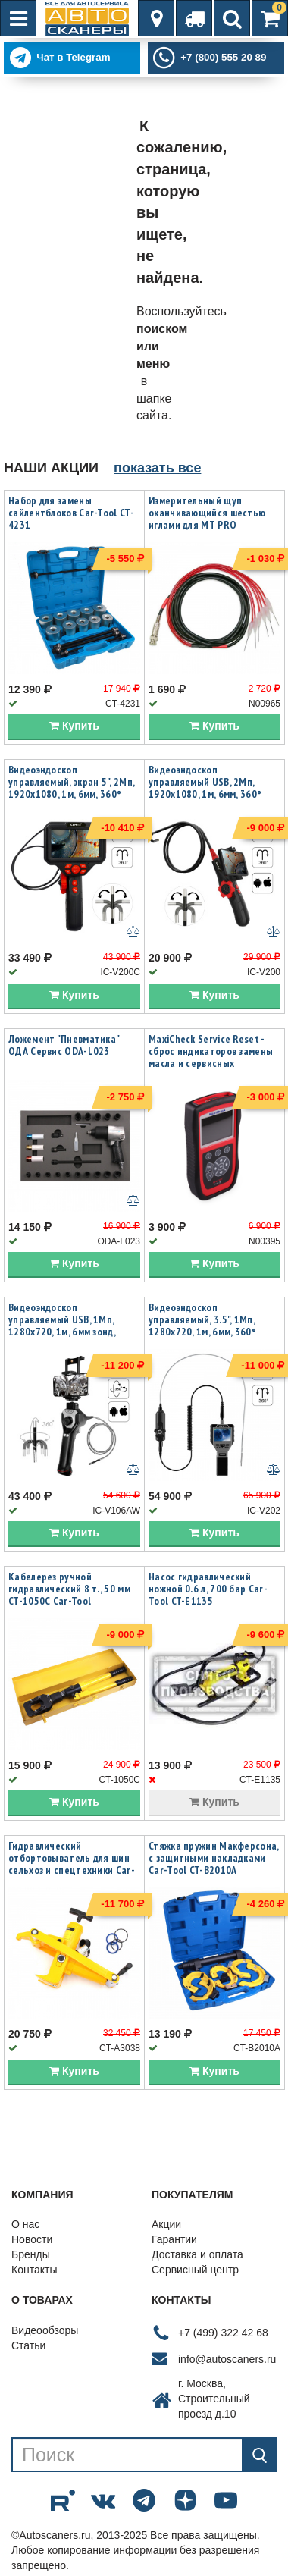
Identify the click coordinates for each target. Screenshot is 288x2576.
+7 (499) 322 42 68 (223, 2333)
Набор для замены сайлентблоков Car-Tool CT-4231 (71, 513)
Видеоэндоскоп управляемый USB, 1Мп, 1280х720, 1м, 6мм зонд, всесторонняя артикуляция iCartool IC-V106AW (71, 1332)
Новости (31, 2239)
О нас (25, 2224)
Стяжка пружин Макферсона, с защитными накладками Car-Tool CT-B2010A (214, 1858)
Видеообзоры (44, 2330)
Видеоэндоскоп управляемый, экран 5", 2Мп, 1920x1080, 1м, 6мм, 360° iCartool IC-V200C (71, 788)
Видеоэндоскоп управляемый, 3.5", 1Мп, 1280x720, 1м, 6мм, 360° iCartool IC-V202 (202, 1326)
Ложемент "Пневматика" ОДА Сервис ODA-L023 (63, 1045)
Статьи (28, 2345)
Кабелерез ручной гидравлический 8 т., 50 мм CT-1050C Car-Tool (69, 1589)
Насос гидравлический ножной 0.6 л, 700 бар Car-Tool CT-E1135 (208, 1589)
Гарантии (174, 2239)
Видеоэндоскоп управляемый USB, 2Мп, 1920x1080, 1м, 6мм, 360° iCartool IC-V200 (205, 788)
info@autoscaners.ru (227, 2359)
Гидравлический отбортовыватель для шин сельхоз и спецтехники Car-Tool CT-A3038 (71, 1864)
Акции (166, 2224)
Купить (74, 726)
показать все (157, 467)
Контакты (34, 2270)
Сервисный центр (195, 2270)
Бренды (30, 2254)
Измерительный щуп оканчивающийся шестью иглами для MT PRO (207, 513)
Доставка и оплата (197, 2254)
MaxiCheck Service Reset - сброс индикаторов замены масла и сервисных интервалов (211, 1057)
